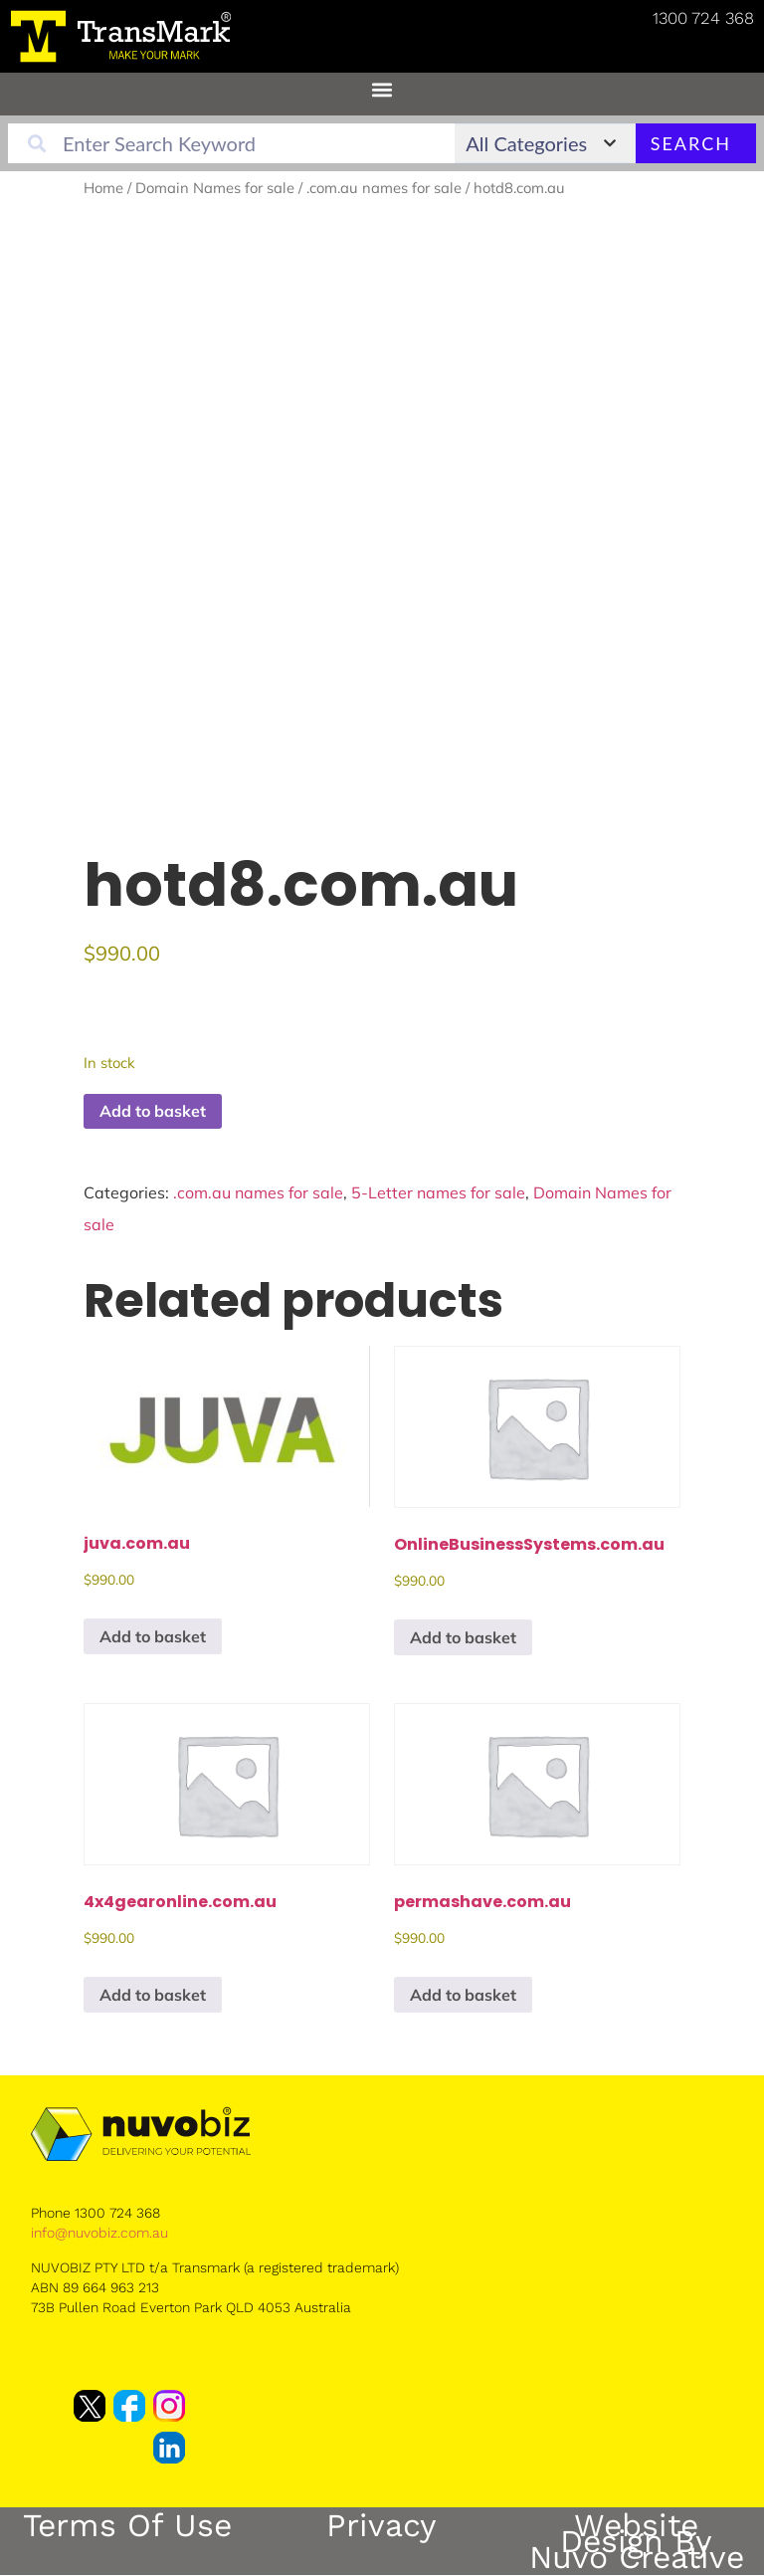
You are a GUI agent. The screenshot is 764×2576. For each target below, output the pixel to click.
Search (691, 143)
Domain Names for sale (214, 187)
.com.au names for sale (384, 187)
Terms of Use (127, 2525)
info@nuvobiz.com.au (99, 2233)
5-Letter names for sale (438, 1192)
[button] (382, 89)
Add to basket (152, 1111)
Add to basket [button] (152, 1636)
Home (103, 187)
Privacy (381, 2525)
